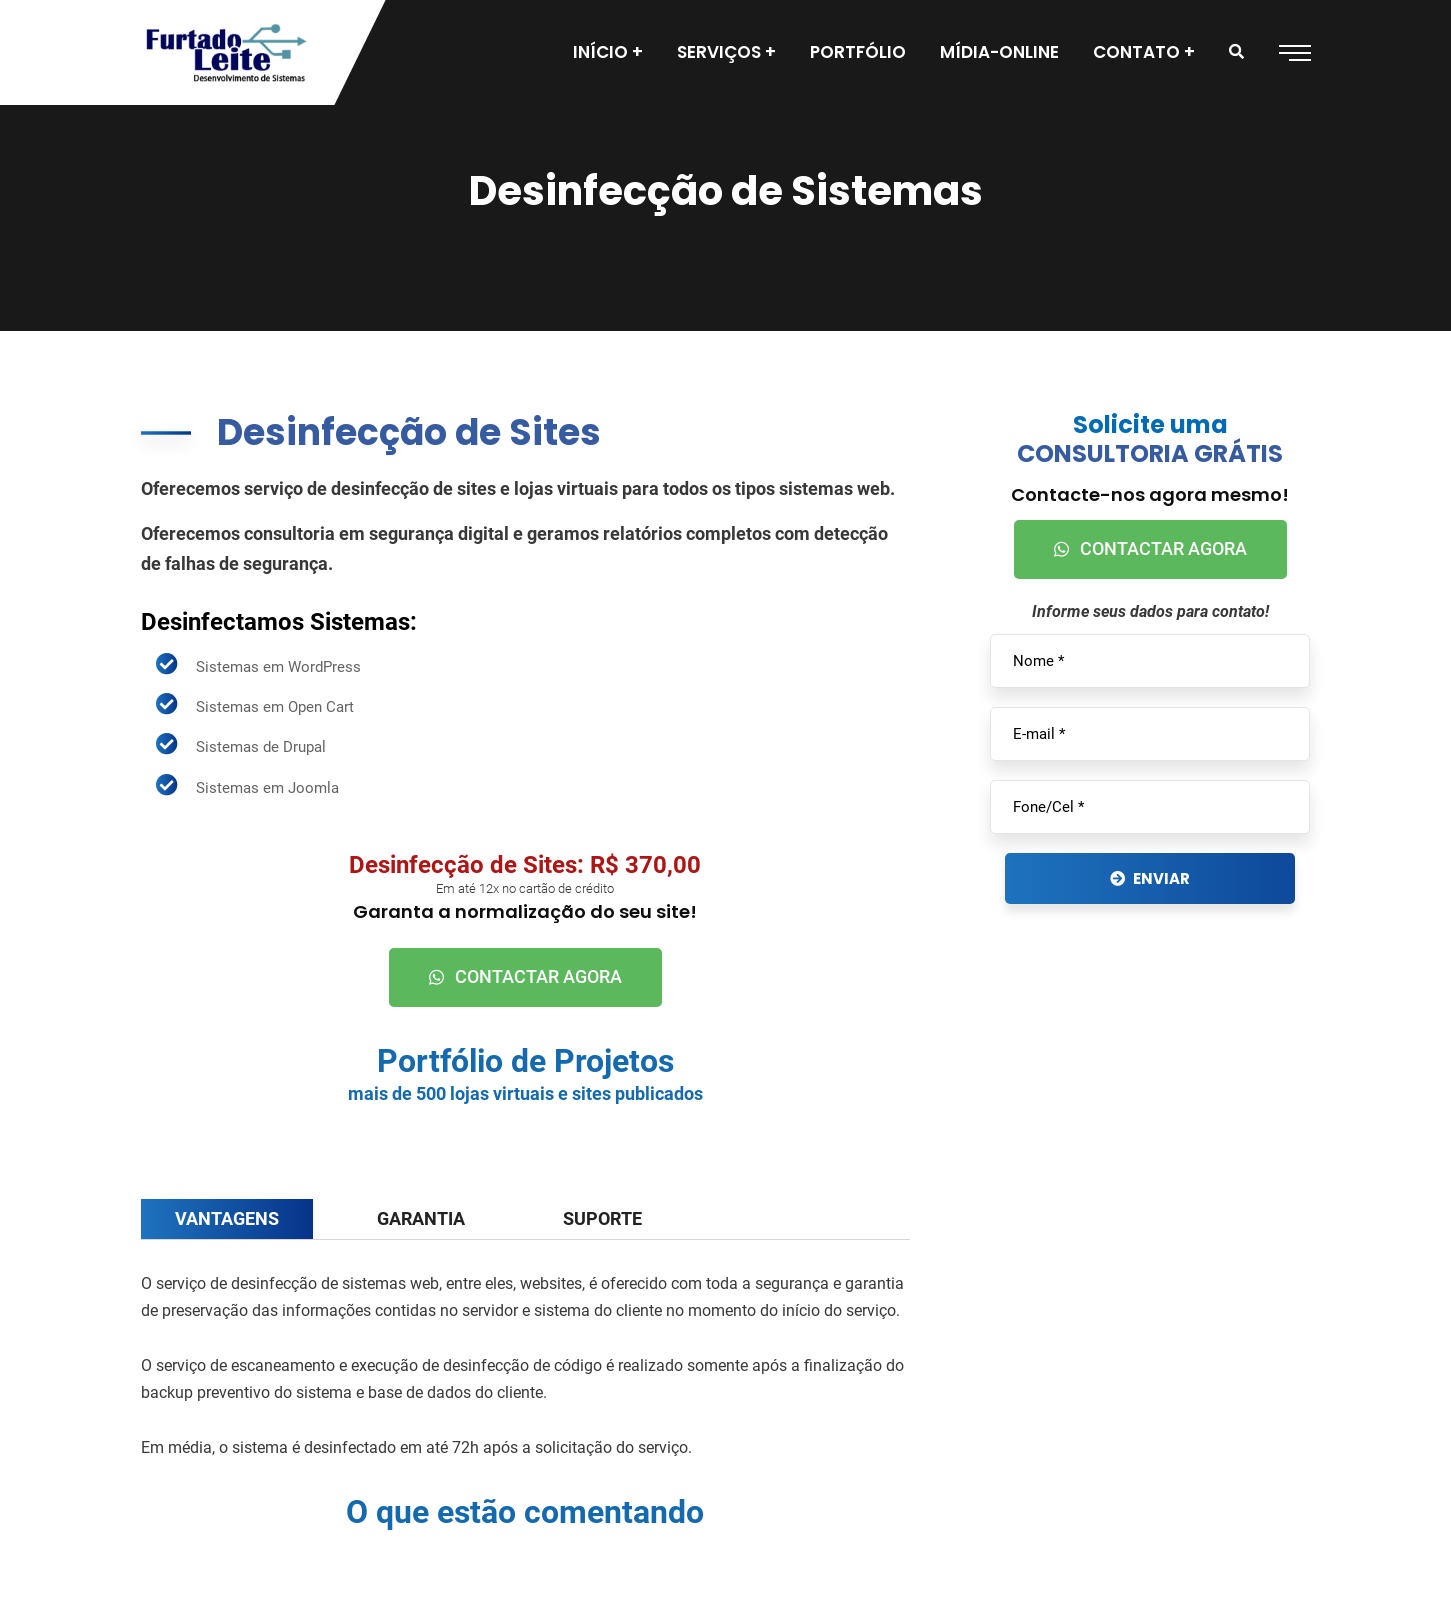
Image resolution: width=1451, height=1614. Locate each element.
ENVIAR (1150, 878)
